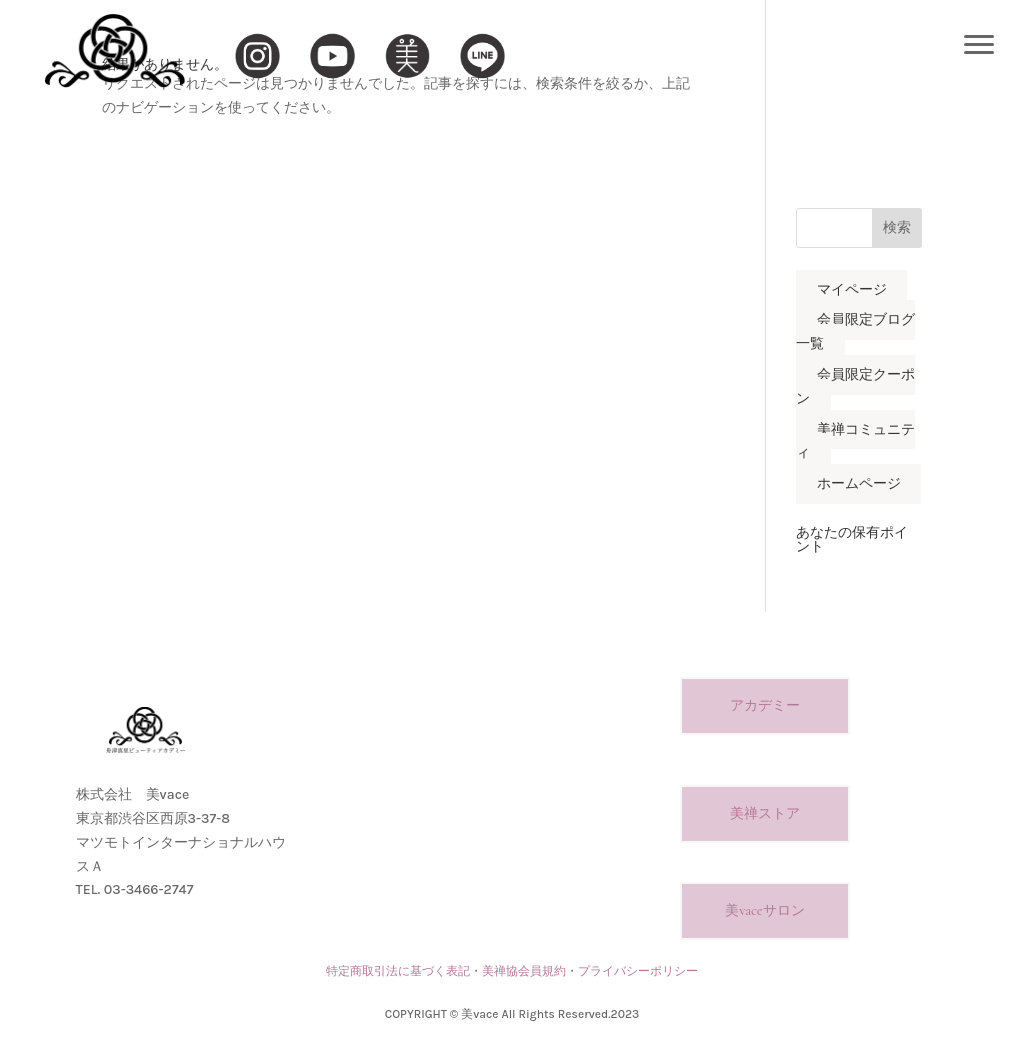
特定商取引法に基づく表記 (398, 971)
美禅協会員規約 (524, 971)
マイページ (852, 289)
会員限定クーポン (855, 386)
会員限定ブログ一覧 (855, 332)
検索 (897, 227)
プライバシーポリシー (638, 971)
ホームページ (859, 484)
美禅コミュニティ (855, 441)
